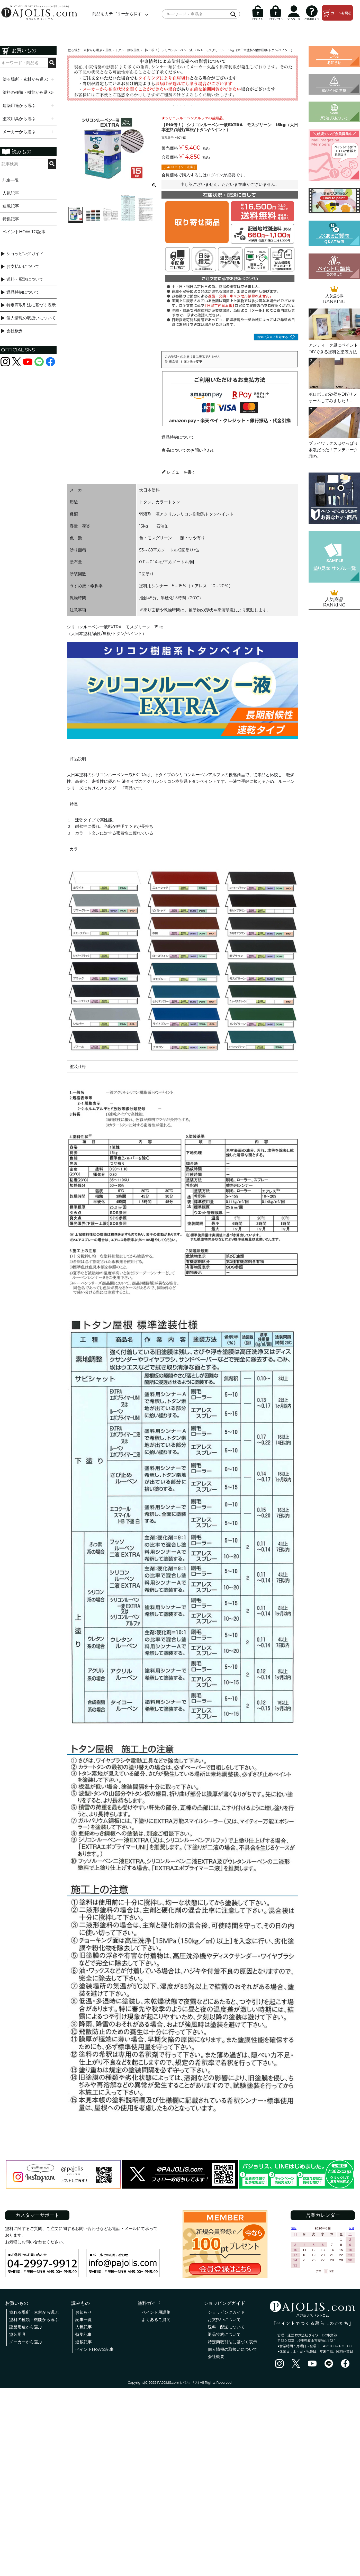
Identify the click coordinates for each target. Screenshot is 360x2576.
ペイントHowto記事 (94, 2349)
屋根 (108, 50)
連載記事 (11, 206)
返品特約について (22, 292)
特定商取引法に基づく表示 (31, 305)
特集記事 (11, 218)
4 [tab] (184, 105)
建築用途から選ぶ (25, 2327)
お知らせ (83, 2312)
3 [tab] (181, 105)
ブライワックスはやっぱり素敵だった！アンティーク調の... (333, 450)
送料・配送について (24, 279)
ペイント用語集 (156, 2312)
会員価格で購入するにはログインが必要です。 (204, 175)
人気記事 (11, 193)
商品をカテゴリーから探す (117, 13)
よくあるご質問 (156, 2319)
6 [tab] (192, 105)
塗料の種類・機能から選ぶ (34, 2319)
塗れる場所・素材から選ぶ (34, 2312)
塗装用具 (17, 2334)
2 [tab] (177, 105)
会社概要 (14, 330)
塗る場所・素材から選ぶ (85, 50)
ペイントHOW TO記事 (24, 231)
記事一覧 (11, 180)
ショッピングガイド (24, 253)
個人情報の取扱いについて (31, 317)
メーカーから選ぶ (25, 2341)
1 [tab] (174, 105)
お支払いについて (22, 266)
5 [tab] (188, 105)
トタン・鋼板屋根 (127, 50)
